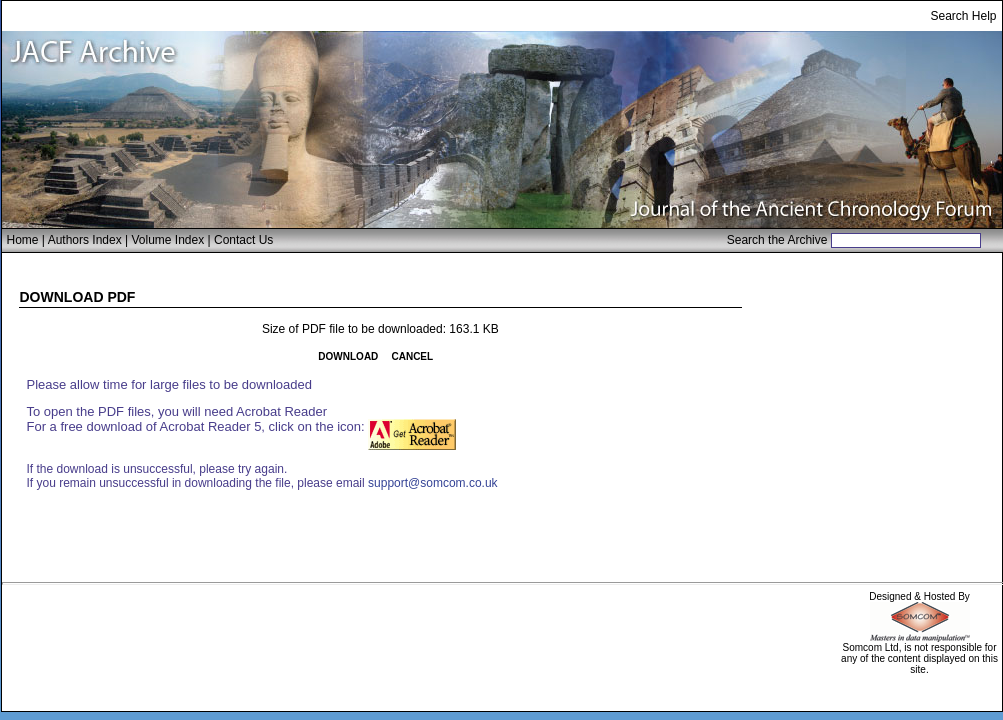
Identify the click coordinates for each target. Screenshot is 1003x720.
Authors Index (85, 240)
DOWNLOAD (348, 356)
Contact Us (243, 240)
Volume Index (167, 240)
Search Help (963, 16)
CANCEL (412, 356)
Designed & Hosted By (919, 596)
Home (23, 240)
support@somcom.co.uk (433, 483)
